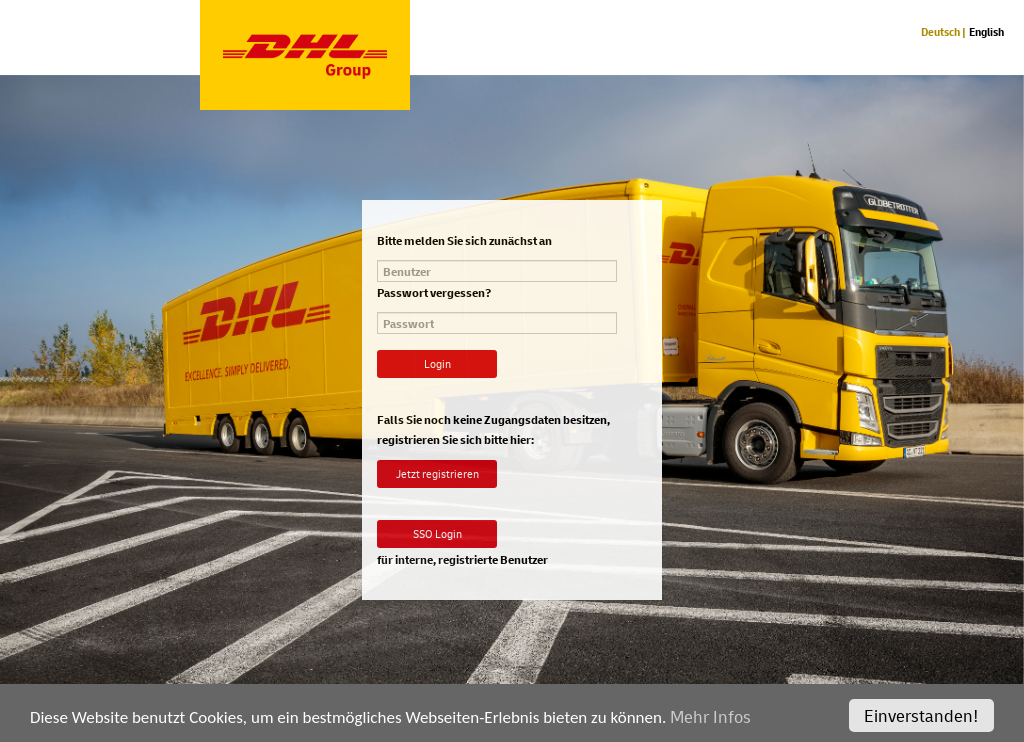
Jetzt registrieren (437, 473)
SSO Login (437, 533)
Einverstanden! (921, 721)
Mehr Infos (710, 722)
